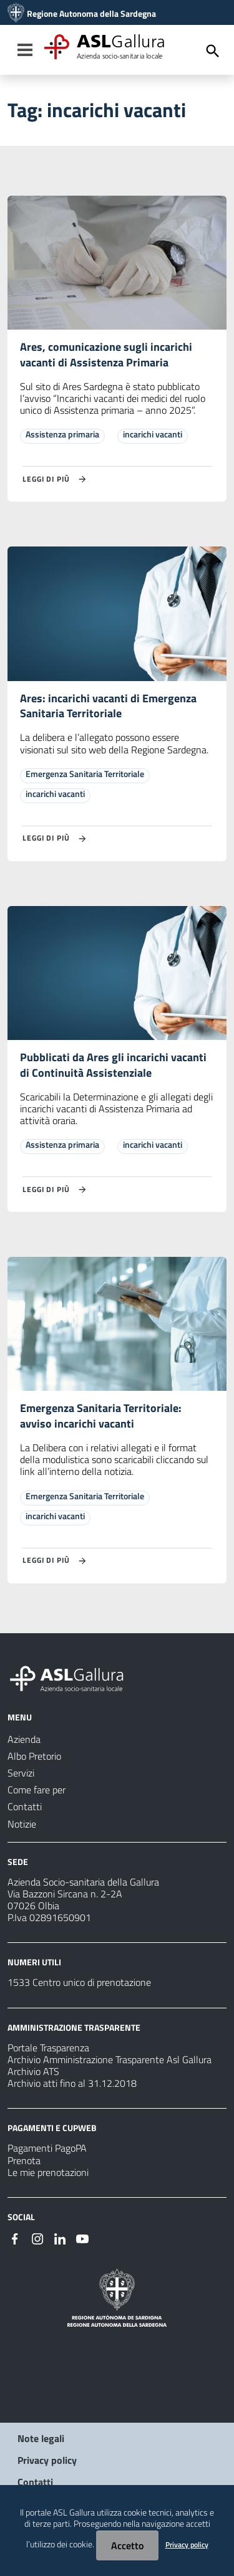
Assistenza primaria (62, 434)
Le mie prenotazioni (48, 2172)
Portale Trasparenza (48, 2047)
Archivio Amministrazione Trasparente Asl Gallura (109, 2059)
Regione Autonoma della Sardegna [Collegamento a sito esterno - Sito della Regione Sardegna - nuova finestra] (91, 13)
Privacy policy (47, 2460)
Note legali (40, 2438)
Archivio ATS (33, 2071)
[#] (14, 2237)
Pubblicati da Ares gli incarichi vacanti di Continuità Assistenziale (113, 1065)
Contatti (35, 2481)
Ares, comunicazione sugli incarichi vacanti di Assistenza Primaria (106, 354)
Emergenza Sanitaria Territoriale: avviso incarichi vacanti (101, 1416)
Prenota (24, 2160)
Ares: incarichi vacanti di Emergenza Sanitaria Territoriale (108, 706)
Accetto (127, 2545)
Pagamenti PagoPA (47, 2147)
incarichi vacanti (152, 434)
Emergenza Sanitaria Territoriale (85, 773)
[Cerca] (213, 51)
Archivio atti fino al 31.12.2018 (72, 2083)
